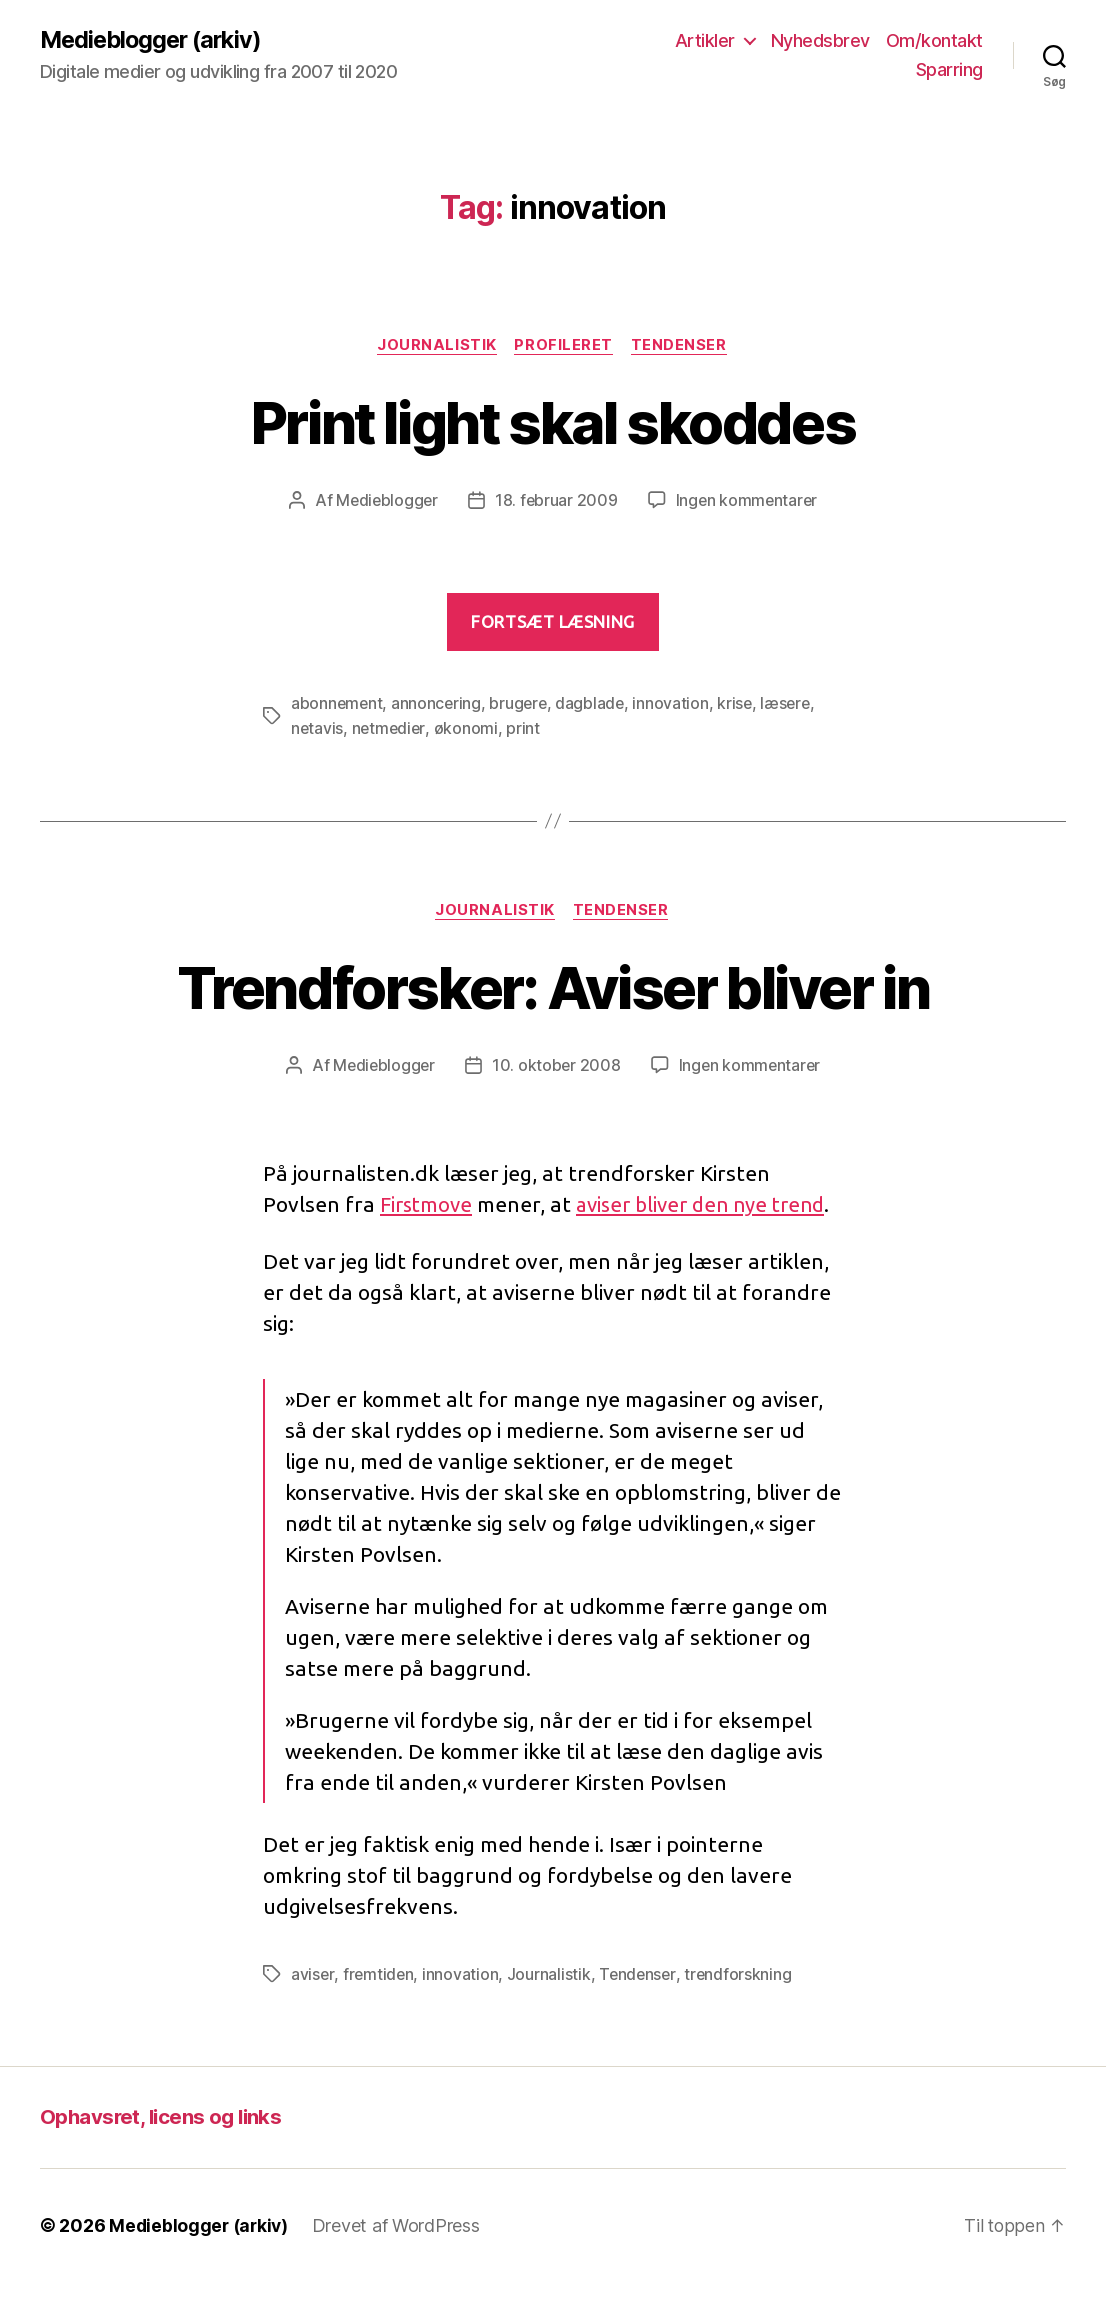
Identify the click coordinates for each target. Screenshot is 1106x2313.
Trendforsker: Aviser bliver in (553, 986)
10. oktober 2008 (556, 1066)
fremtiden (379, 2005)
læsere (792, 705)
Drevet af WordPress (401, 2256)
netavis (317, 729)
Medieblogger (385, 502)
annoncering (438, 705)
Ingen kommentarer (748, 502)
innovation (676, 705)
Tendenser (682, 346)
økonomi (469, 729)
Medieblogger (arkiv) (154, 40)
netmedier (391, 729)
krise (741, 705)
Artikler (705, 40)
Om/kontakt (934, 40)
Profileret (565, 346)
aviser (312, 2005)
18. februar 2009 (556, 502)
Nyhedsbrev (820, 40)
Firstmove (428, 1204)
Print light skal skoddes (552, 422)
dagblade (595, 705)
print (526, 729)
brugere (521, 705)
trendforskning (742, 2005)
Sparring (949, 70)
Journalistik (436, 346)
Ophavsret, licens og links (164, 2147)
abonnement (337, 705)
